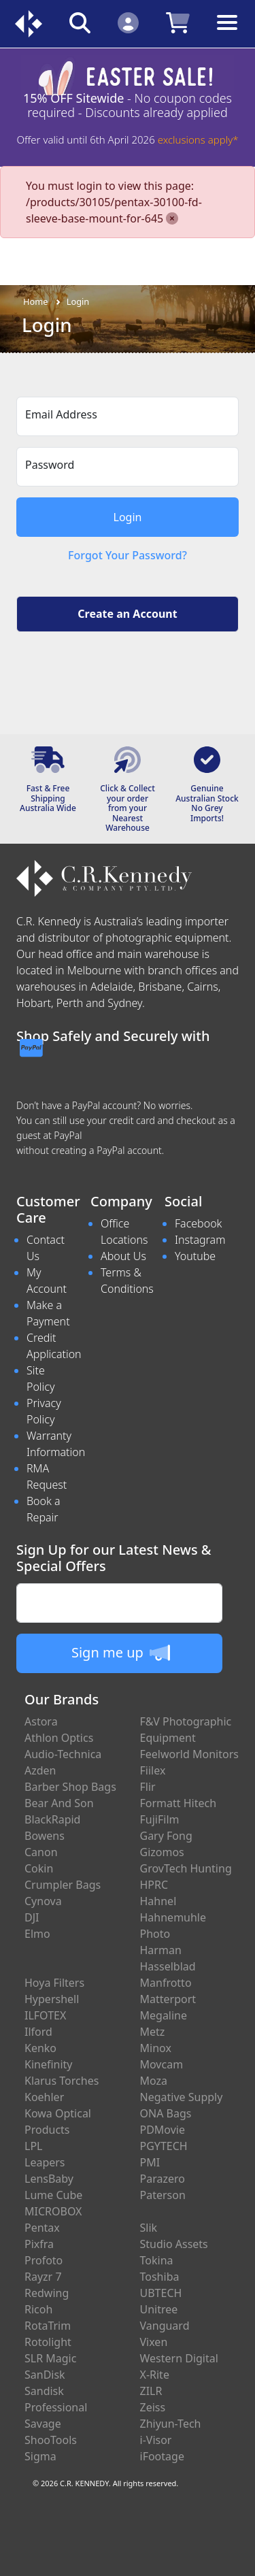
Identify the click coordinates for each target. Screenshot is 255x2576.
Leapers (44, 2162)
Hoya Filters (54, 1982)
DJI (31, 1917)
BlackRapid (52, 1819)
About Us (123, 1256)
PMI (150, 2162)
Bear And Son (59, 1803)
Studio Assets (174, 2243)
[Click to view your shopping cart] (177, 22)
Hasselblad (168, 1966)
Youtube (195, 1256)
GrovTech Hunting (186, 1868)
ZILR (151, 2390)
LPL (33, 2146)
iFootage (162, 2456)
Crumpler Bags (62, 1884)
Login (78, 301)
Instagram (200, 1239)
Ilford (38, 2031)
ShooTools (50, 2439)
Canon (41, 1852)
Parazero (162, 2178)
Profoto (43, 2260)
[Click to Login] (128, 22)
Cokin (38, 1868)
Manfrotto (166, 1982)
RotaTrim (47, 2325)
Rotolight (47, 2341)
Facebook (198, 1223)
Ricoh (38, 2309)
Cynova (43, 1901)
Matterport (168, 1999)
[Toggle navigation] (227, 33)
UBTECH (161, 2292)
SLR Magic (50, 2358)
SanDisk (44, 2374)
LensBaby (48, 2178)
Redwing (46, 2292)
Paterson (163, 2194)
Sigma (40, 2456)
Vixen (154, 2341)
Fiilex (153, 1770)
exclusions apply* (198, 139)
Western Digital (179, 2358)
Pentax (42, 2227)
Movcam (162, 2064)
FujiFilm (160, 1819)
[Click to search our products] (80, 22)
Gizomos (162, 1852)
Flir (148, 1786)
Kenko (40, 2048)
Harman (161, 1950)
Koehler (44, 2097)
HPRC (154, 1884)
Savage (42, 2423)
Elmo (37, 1933)
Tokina (156, 2260)
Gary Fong (166, 1835)
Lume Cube (53, 2194)
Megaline (164, 2015)
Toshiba (160, 2276)
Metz (152, 2031)
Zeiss (153, 2407)
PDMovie (163, 2129)
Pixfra (39, 2243)
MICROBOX (53, 2211)
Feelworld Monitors (189, 1754)
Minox (155, 2048)
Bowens (44, 1835)
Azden (40, 1770)
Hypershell (51, 1999)
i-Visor (156, 2439)
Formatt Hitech (178, 1803)
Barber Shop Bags (70, 1786)
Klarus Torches (61, 2080)
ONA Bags (166, 2113)
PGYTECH (164, 2146)
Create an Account (127, 613)
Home (35, 301)
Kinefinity (48, 2064)
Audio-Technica (62, 1754)
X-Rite (154, 2374)
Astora (41, 1721)
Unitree (159, 2309)
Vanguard (165, 2325)
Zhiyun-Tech (170, 2423)
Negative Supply (181, 2097)
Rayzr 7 (43, 2276)
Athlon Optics (58, 1737)
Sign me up (120, 1652)
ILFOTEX (45, 2015)
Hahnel (158, 1901)
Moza (154, 2080)
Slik (149, 2227)
